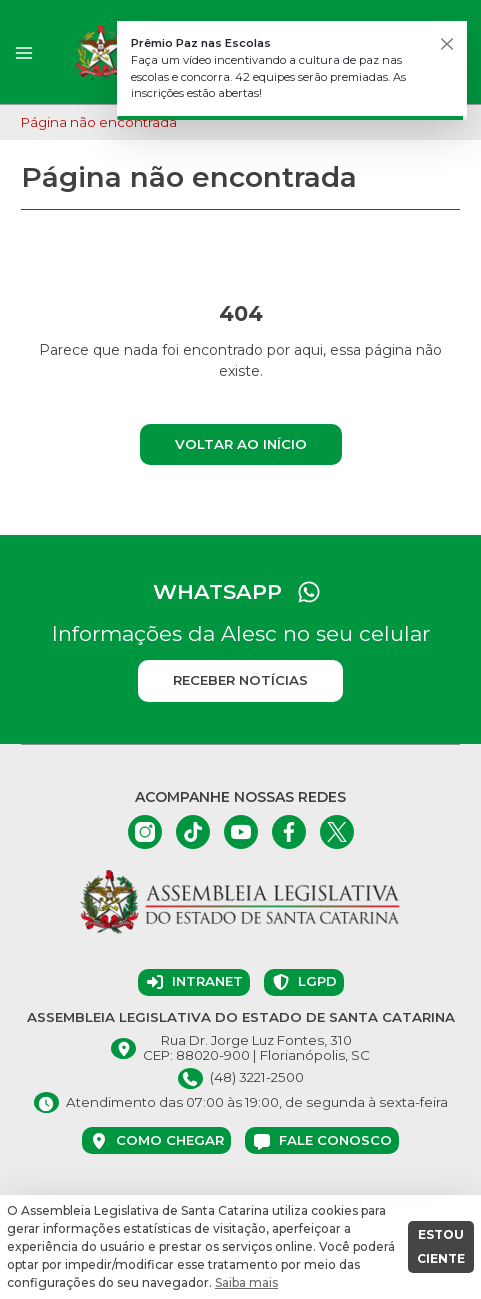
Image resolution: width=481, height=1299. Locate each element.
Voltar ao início (241, 444)
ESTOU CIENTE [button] (441, 1246)
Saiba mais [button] (246, 1282)
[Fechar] (447, 44)
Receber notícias (240, 680)
